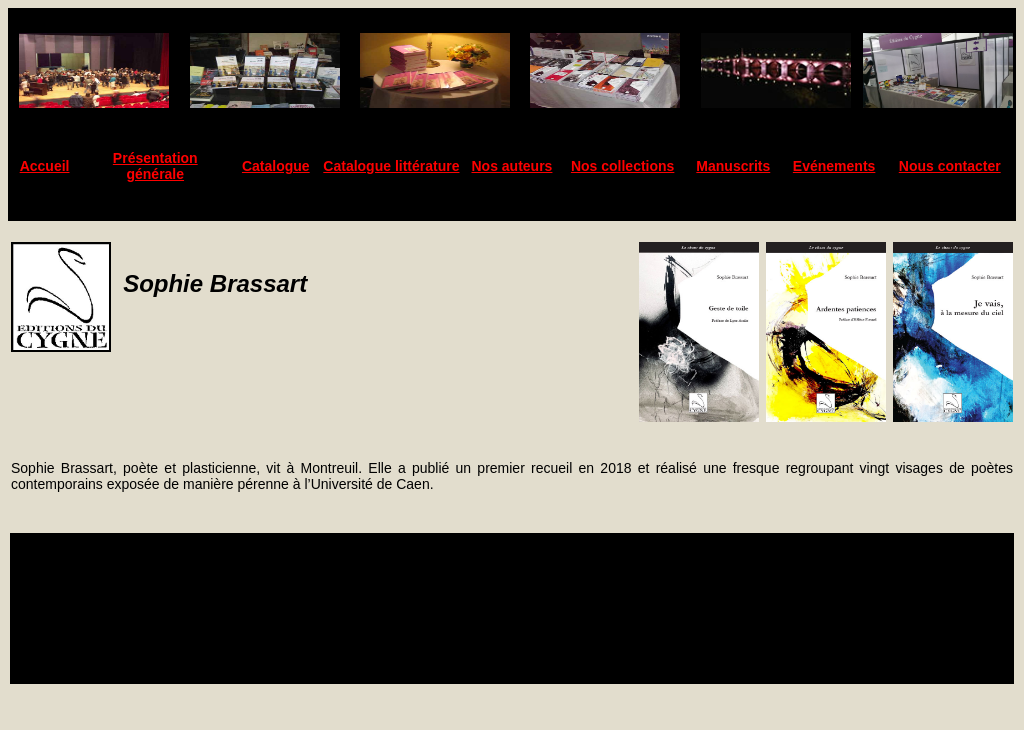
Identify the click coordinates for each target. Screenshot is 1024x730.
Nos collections (622, 166)
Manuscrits (733, 166)
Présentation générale (155, 166)
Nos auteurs (512, 166)
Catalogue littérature (391, 166)
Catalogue (276, 166)
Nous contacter (950, 166)
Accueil (45, 166)
